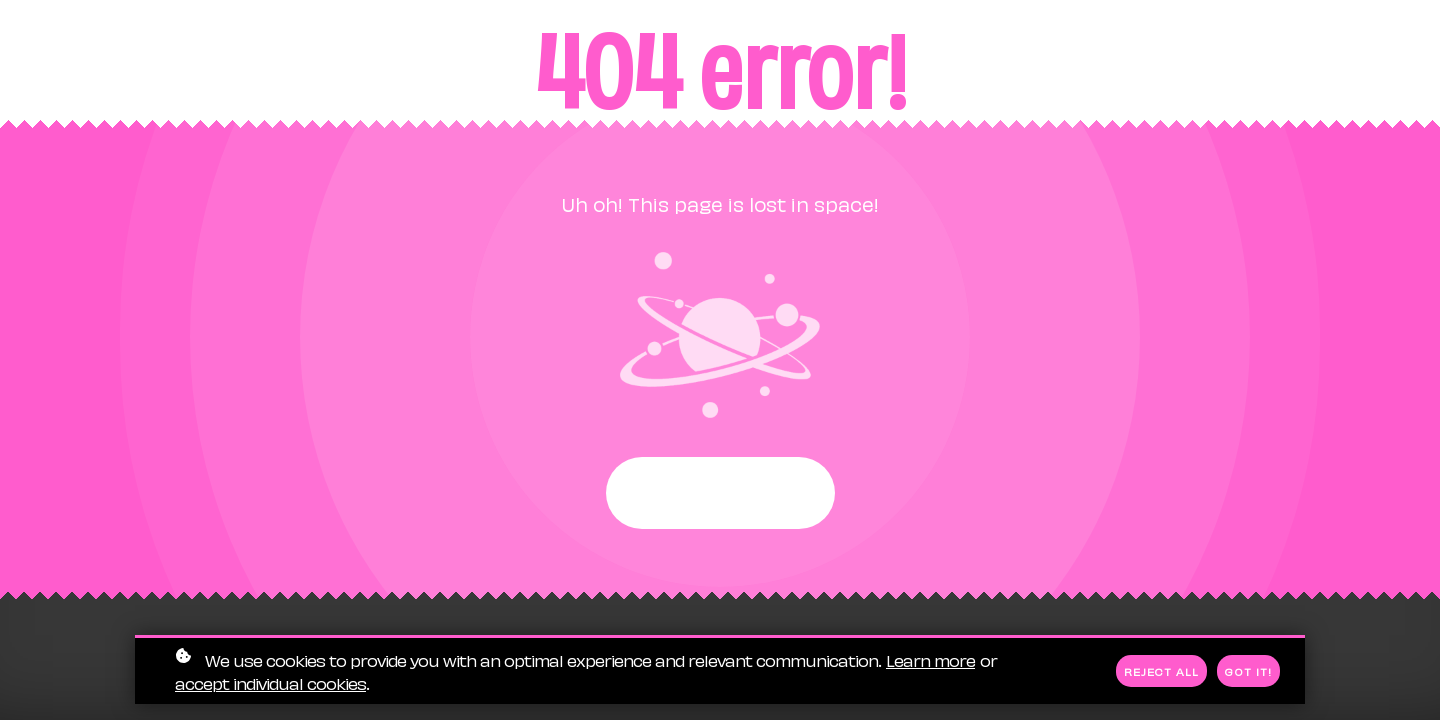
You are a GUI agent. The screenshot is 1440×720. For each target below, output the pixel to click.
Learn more (930, 660)
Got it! (1248, 672)
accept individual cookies (270, 683)
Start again (720, 493)
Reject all (1161, 672)
